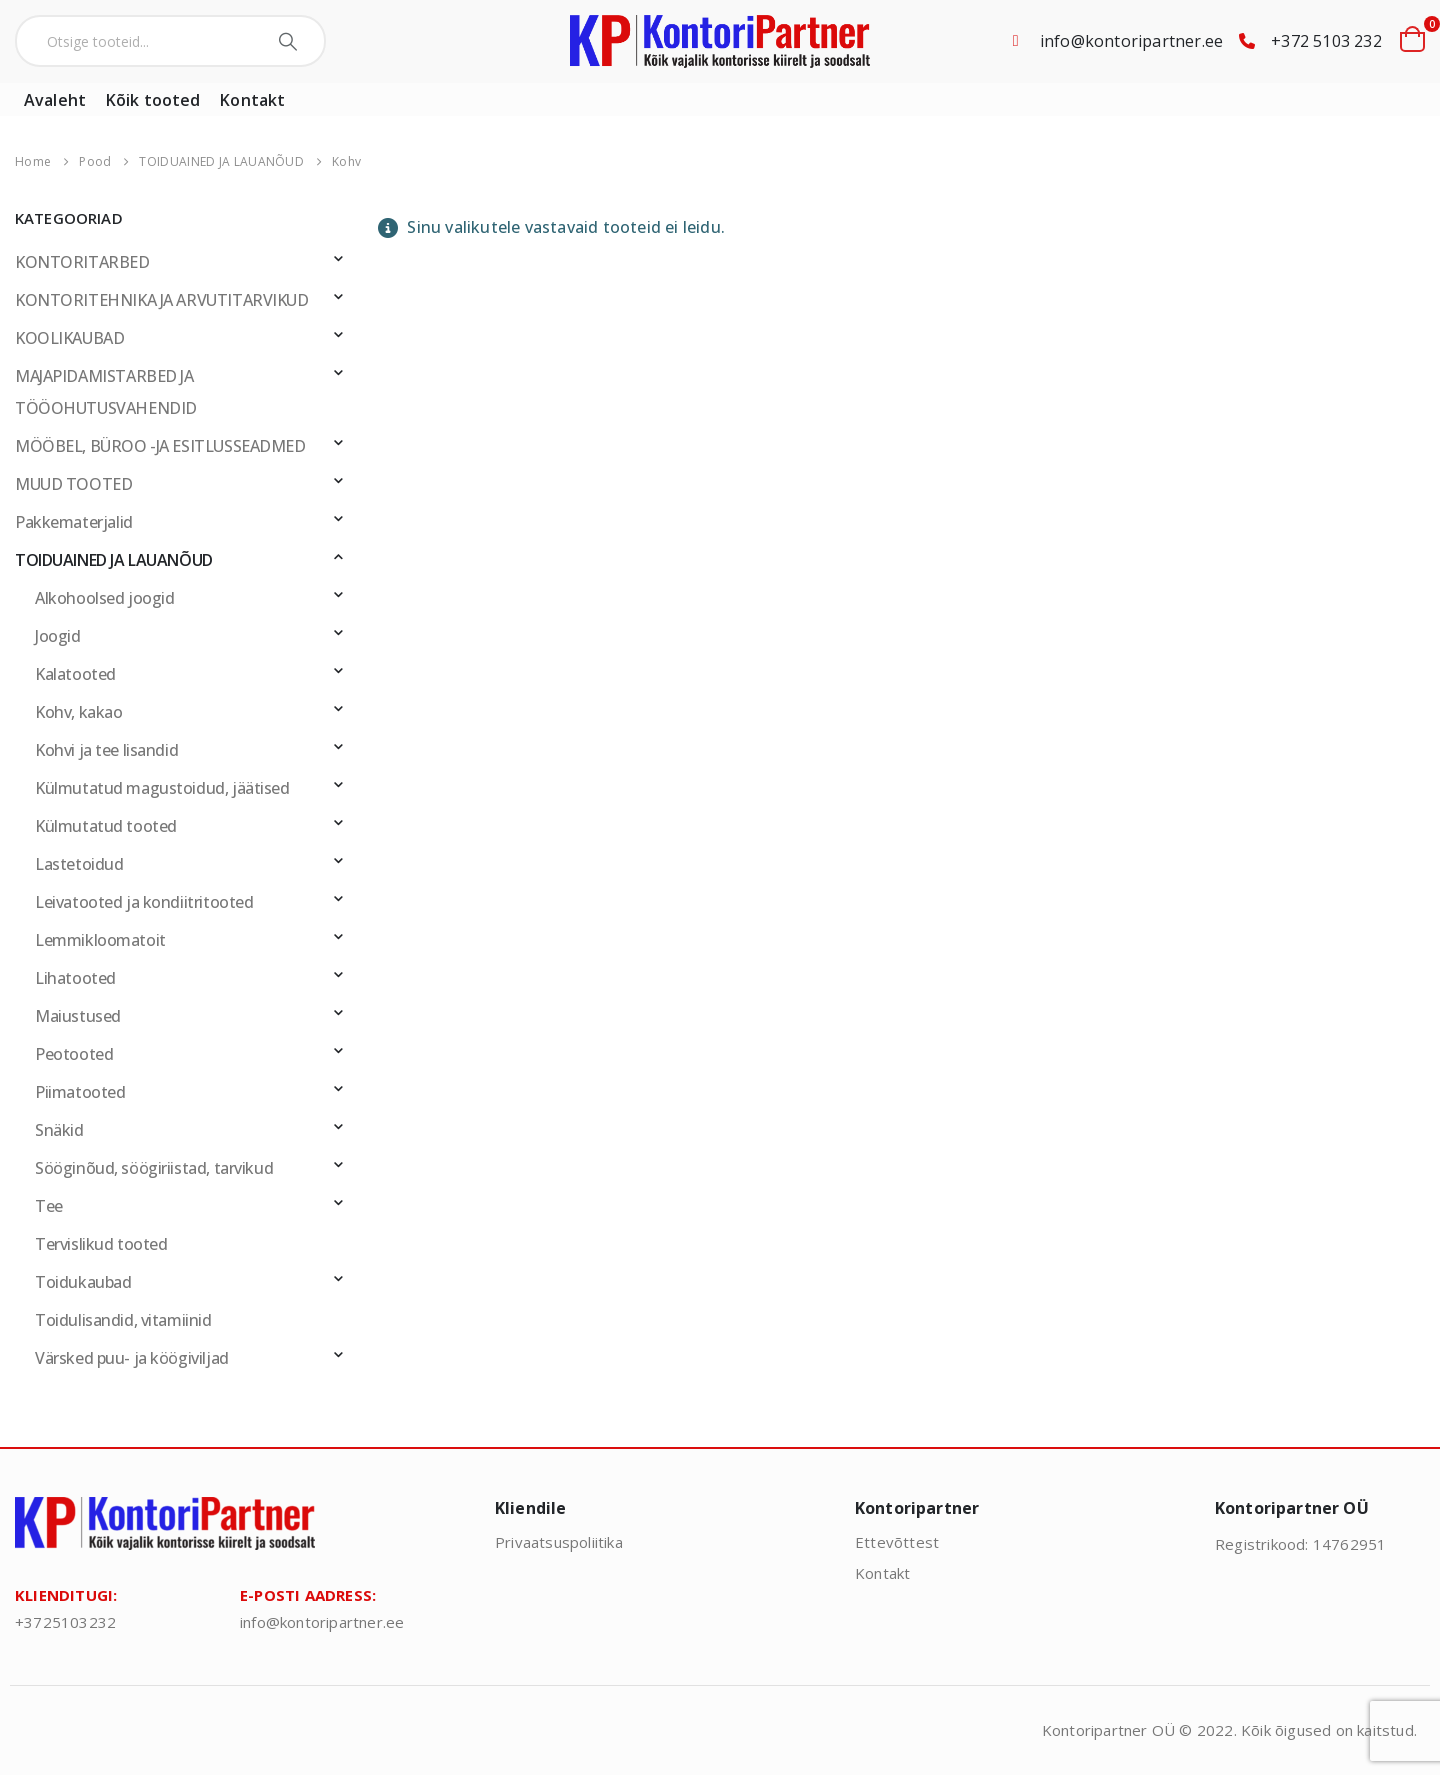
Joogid (58, 636)
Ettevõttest (897, 1542)
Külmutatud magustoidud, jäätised (162, 788)
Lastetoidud (79, 864)
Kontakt (252, 100)
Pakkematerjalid (74, 522)
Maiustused (78, 1016)
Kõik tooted (153, 100)
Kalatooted (75, 674)
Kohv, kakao (78, 712)
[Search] (290, 41)
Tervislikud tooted (101, 1244)
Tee (49, 1206)
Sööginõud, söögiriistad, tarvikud (154, 1168)
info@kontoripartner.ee (1131, 41)
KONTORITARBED (82, 262)
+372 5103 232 (1326, 41)
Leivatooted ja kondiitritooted (144, 902)
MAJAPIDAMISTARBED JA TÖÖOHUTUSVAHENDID (106, 392)
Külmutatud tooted (106, 826)
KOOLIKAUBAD (69, 338)
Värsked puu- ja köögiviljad (132, 1358)
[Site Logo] (720, 41)
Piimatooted (80, 1092)
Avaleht (55, 100)
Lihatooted (75, 978)
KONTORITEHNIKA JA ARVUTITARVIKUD (162, 300)
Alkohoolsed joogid (104, 598)
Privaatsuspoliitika (559, 1542)
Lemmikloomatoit (100, 940)
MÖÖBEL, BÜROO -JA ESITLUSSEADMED (160, 446)
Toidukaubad (83, 1282)
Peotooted (74, 1054)
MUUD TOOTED (73, 484)
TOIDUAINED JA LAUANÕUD (114, 560)
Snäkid (59, 1130)
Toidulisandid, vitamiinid (123, 1320)
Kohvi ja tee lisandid (106, 750)
